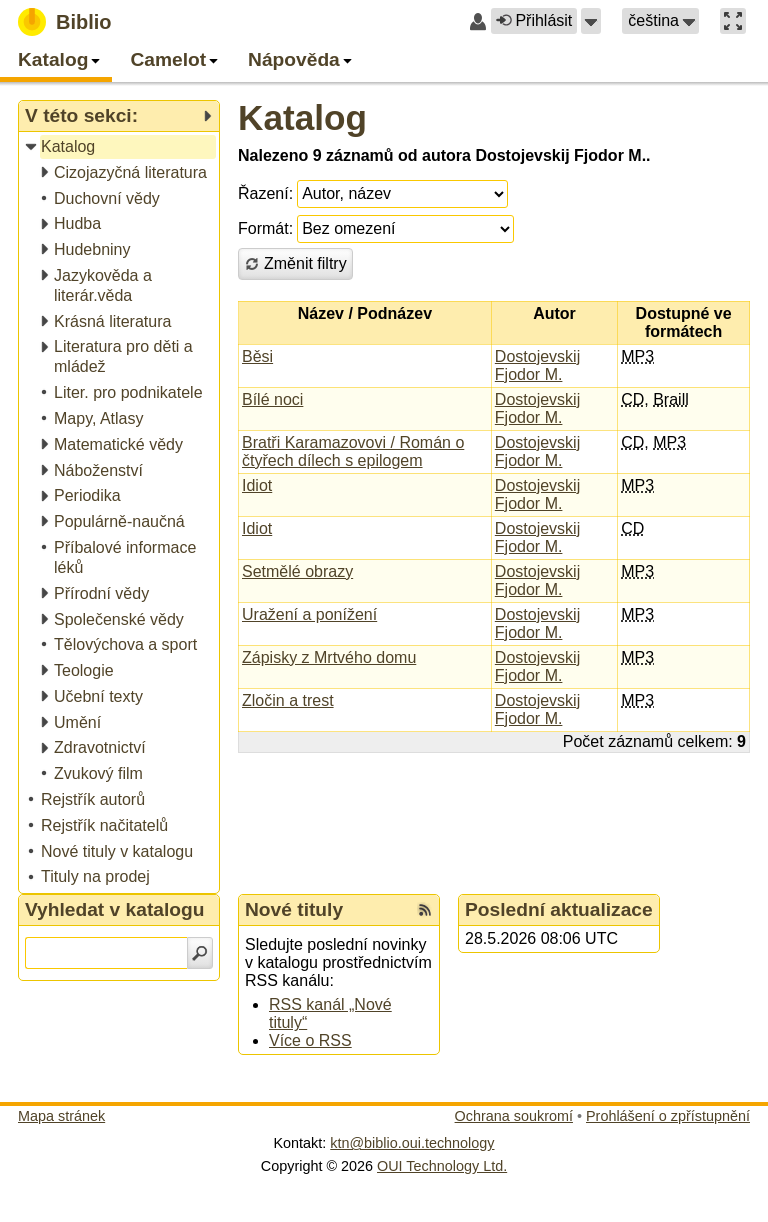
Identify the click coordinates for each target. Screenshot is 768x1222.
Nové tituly (294, 909)
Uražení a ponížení (309, 614)
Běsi (257, 356)
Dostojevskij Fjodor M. (537, 365)
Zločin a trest (288, 700)
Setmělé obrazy (297, 571)
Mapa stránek (61, 1116)
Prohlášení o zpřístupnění (668, 1116)
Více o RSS (310, 1040)
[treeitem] (120, 147)
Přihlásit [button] (534, 20)
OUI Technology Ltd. (442, 1166)
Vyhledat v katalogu (115, 909)
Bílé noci (272, 399)
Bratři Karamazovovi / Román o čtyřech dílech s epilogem (353, 451)
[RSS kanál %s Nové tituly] (425, 910)
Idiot (257, 485)
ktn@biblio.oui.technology (412, 1143)
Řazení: (265, 193)
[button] (591, 21)
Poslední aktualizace (559, 909)
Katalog (302, 117)
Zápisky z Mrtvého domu (329, 657)
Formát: (265, 228)
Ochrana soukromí (514, 1116)
